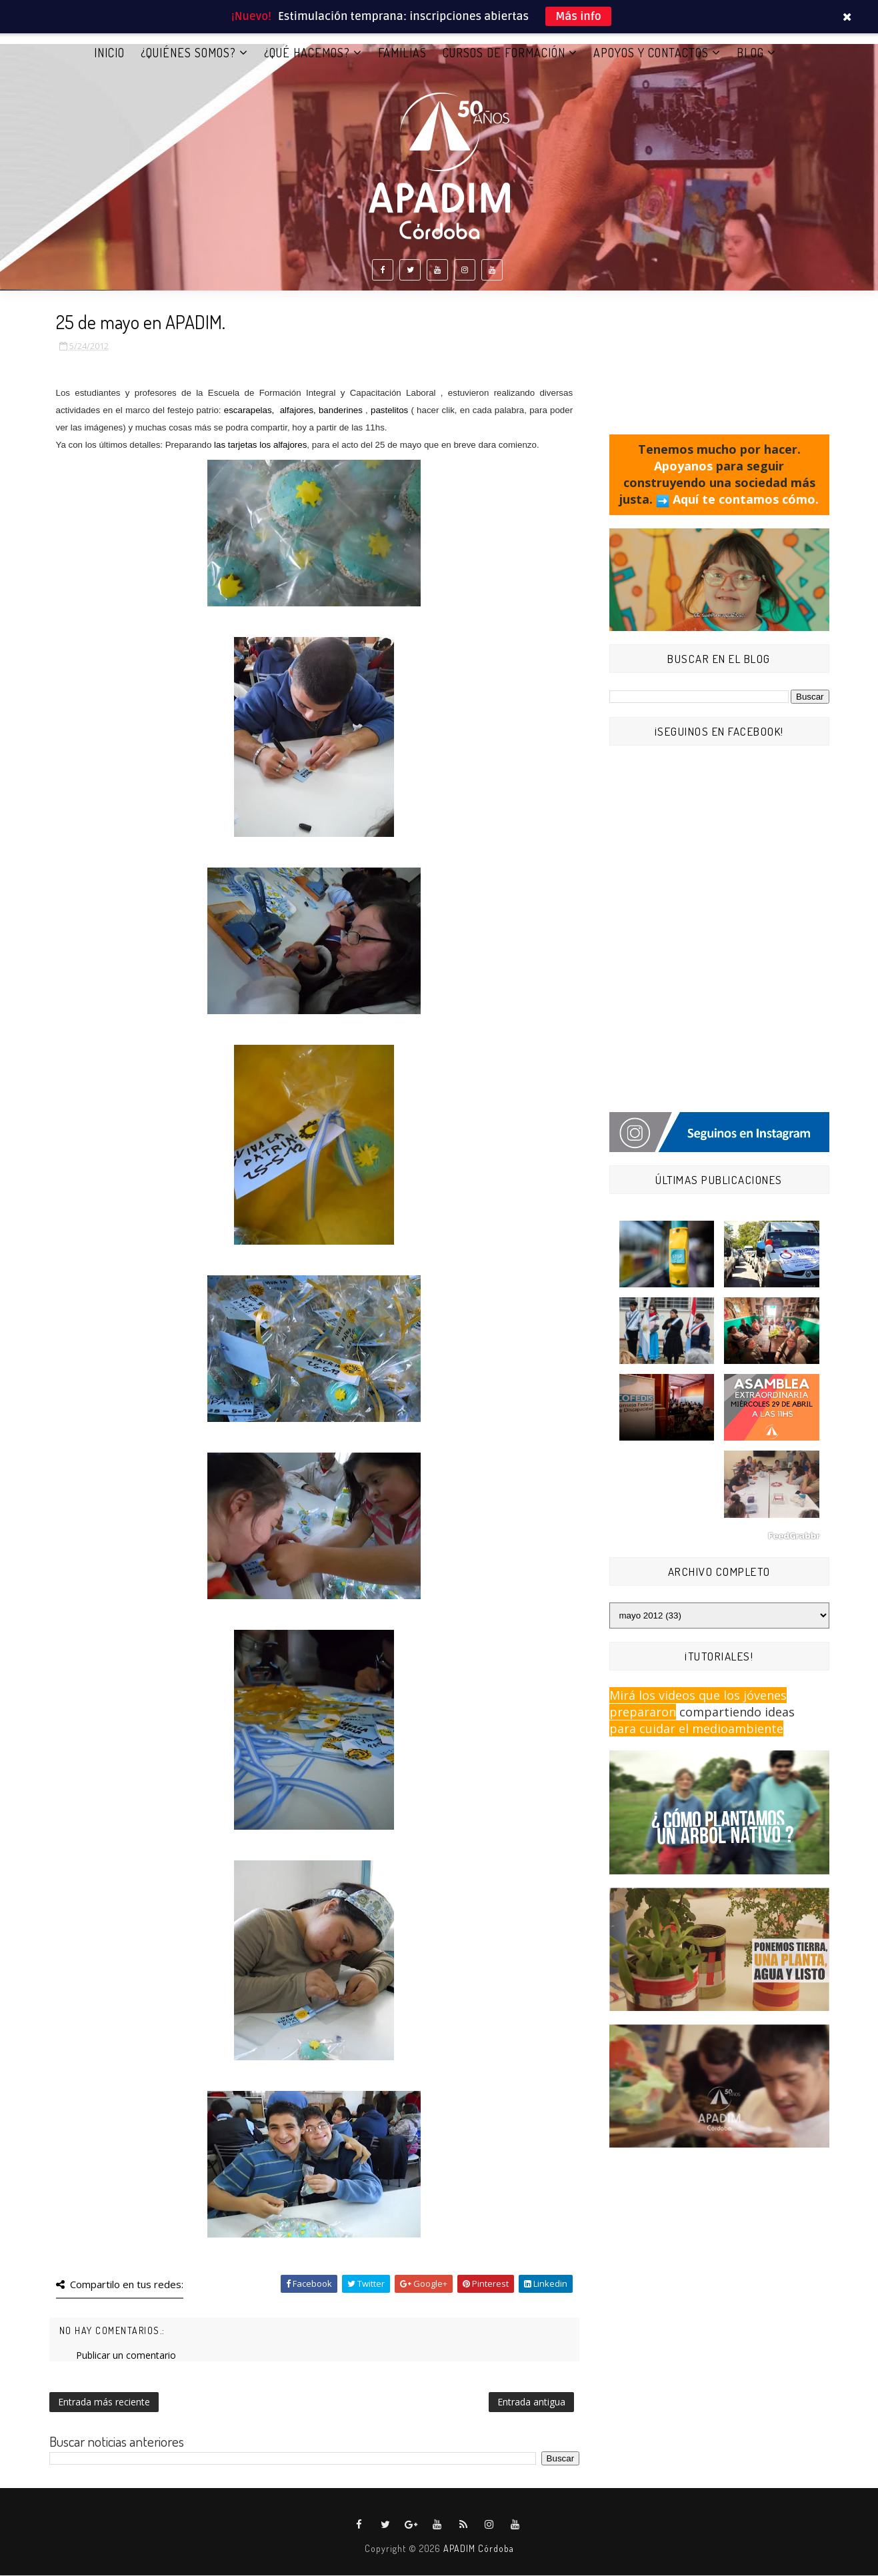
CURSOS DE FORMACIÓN (504, 52)
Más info (578, 16)
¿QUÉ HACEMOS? (307, 52)
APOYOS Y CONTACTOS (651, 52)
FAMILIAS (402, 52)
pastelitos (389, 411)
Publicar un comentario (126, 2355)
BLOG (750, 52)
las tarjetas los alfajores (260, 445)
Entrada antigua (531, 2402)
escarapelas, (248, 411)
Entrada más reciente (104, 2402)
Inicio (109, 52)
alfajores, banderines (321, 411)
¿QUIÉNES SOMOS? (188, 52)
